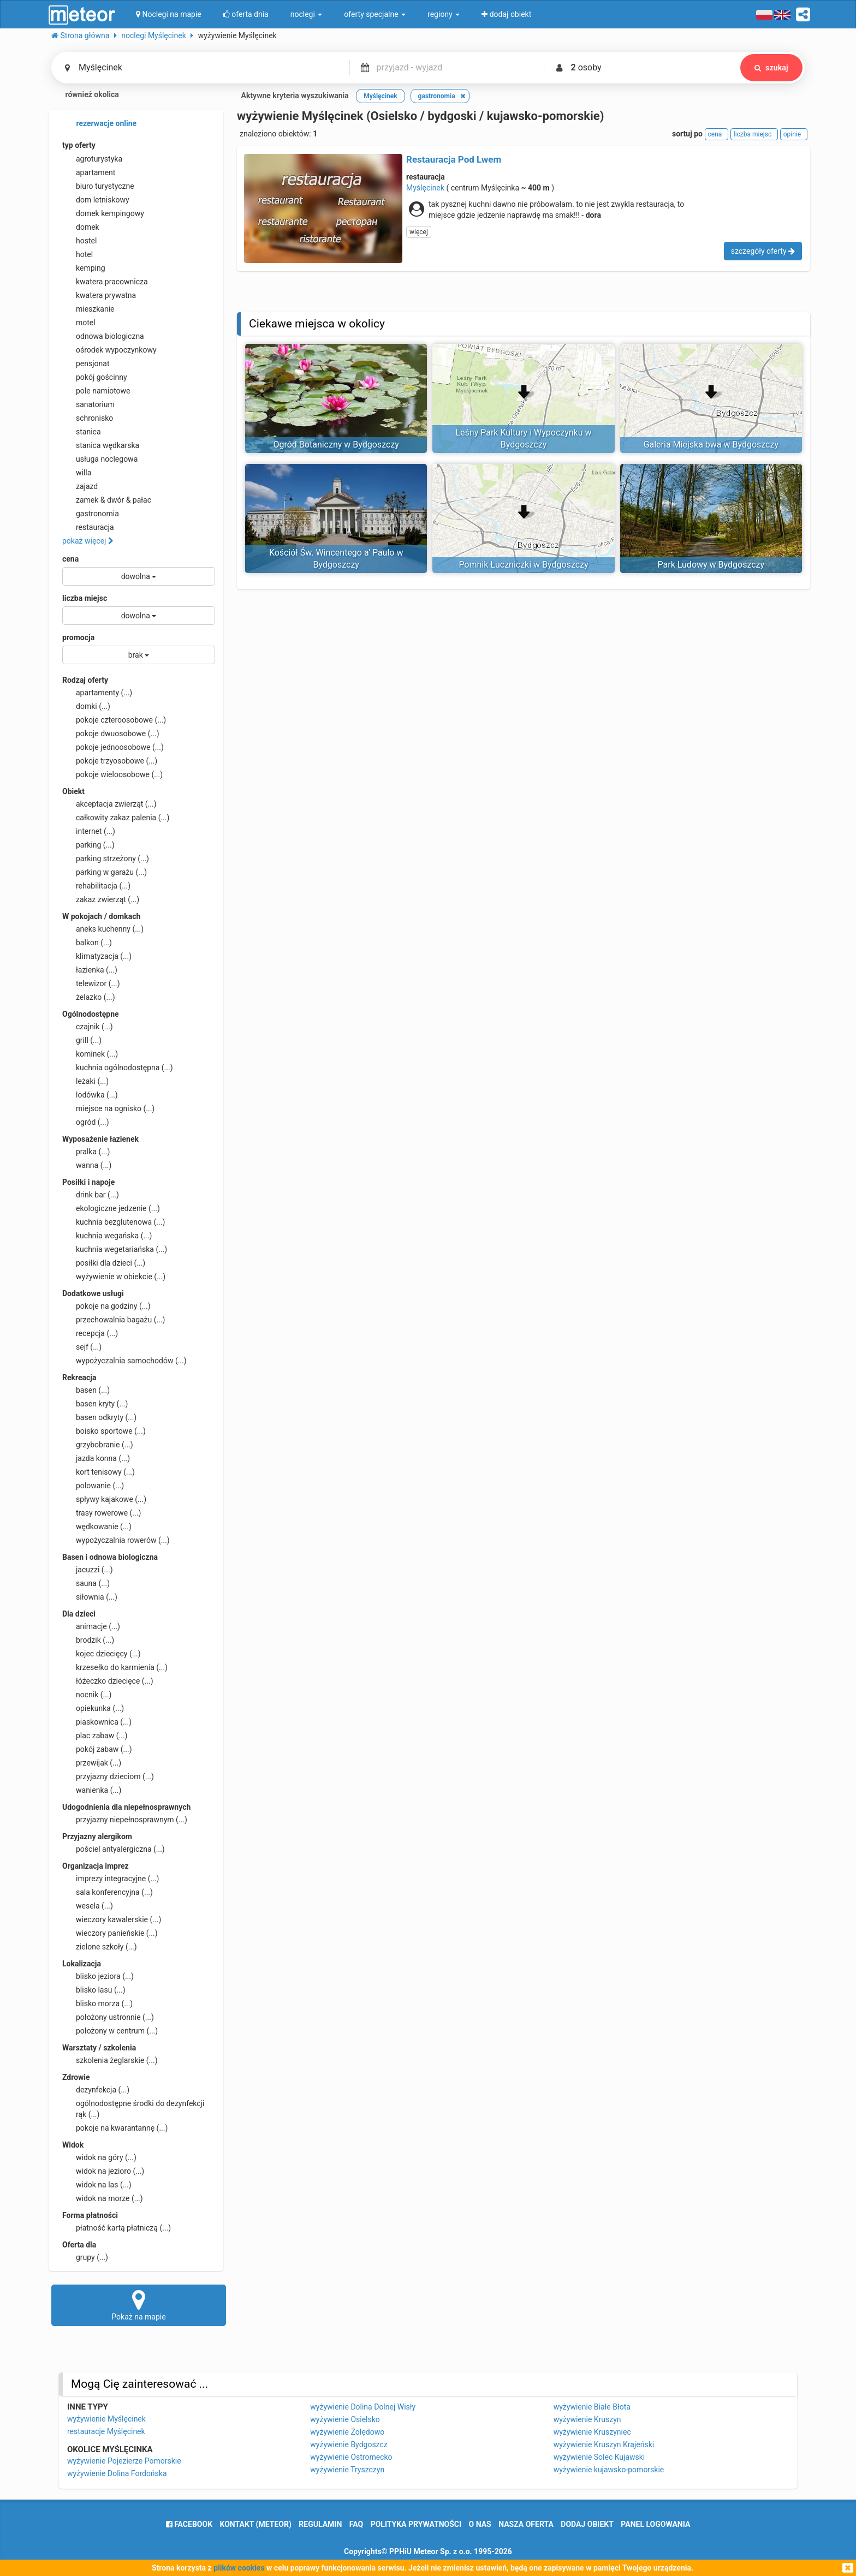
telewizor (91, 983)
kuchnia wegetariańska (114, 1249)
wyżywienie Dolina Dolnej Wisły (362, 2406)
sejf (82, 1346)
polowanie (93, 1485)
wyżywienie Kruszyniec (592, 2432)
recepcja (90, 1333)
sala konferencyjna (107, 1892)
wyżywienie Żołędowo (347, 2432)
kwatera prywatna (99, 295)
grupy (85, 2257)
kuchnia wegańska (107, 1235)
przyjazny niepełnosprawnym (124, 1819)
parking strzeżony (105, 858)
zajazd (80, 486)
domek (80, 227)
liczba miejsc (84, 598)
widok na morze (102, 2198)
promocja (78, 637)
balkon (87, 942)
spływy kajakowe (104, 1499)
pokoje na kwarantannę (115, 2127)
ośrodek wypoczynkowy (109, 349)
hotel (77, 254)
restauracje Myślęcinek (106, 2431)
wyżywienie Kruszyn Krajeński (604, 2444)
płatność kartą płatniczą (116, 2227)
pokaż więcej (88, 540)
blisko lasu (94, 1989)
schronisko (87, 418)
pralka (86, 1151)
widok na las (97, 2184)
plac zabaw (94, 1735)
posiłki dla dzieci (103, 1262)
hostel (79, 240)
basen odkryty (99, 1417)
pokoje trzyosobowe (109, 760)
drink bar (90, 1194)
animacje (91, 1626)
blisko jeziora (98, 1976)
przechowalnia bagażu (113, 1319)
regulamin (320, 2524)
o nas (480, 2524)
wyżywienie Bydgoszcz (348, 2444)
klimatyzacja (97, 956)
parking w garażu (104, 872)
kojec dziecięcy (101, 1653)
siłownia (89, 1596)
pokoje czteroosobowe (114, 719)
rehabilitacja (96, 885)
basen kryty (95, 1403)
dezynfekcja (95, 2089)
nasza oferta (526, 2524)
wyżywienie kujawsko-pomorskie (609, 2469)
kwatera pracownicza (105, 281)
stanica (81, 431)
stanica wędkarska (100, 445)
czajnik (87, 1026)
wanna (86, 1165)
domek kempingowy (103, 213)
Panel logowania (655, 2524)
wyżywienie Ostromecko (351, 2457)
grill (82, 1040)
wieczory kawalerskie (111, 1919)
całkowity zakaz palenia (115, 817)
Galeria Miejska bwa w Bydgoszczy (711, 444)
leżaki (85, 1081)
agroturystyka (92, 158)
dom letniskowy (95, 199)
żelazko (88, 997)
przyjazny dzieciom (108, 1776)
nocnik (87, 1694)
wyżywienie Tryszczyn (347, 2469)
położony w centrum (110, 2030)
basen (86, 1390)
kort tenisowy (98, 1471)
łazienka (89, 969)
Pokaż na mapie (138, 2304)
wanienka (91, 1790)
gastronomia (90, 513)
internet (88, 831)
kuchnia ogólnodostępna (117, 1067)
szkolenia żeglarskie (110, 2060)
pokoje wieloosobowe (112, 774)
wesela (87, 1905)
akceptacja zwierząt (109, 803)
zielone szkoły (99, 1946)
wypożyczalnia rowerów (116, 1540)
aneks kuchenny (103, 928)
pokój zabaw (97, 1749)
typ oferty (79, 145)
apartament (88, 172)
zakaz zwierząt (100, 899)
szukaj (770, 67)
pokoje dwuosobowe (110, 733)
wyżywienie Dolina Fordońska (117, 2473)
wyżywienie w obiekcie (113, 1276)
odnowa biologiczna (103, 336)
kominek (90, 1053)
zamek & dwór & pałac (106, 499)
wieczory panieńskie (110, 1933)
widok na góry (99, 2157)
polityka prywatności (416, 2524)
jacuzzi (87, 1569)
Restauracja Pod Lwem (453, 159)
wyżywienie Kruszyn (587, 2419)
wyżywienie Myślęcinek (106, 2418)
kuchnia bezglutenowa (113, 1222)
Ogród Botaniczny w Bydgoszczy (336, 444)
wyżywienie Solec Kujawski (599, 2457)
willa (76, 472)
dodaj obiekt (587, 2524)
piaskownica (97, 1721)
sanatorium (88, 404)
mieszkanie (88, 308)
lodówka (90, 1094)
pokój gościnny (94, 377)
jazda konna (96, 1458)
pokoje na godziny (106, 1306)
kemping (83, 268)
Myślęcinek (425, 187)
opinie (793, 134)
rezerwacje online (99, 124)
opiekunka (93, 1708)
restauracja (88, 527)
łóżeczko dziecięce (107, 1680)
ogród (85, 1122)
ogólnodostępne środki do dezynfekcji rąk (133, 2108)
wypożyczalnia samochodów (124, 1360)
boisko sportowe (104, 1431)
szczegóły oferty (763, 251)
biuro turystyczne (98, 186)
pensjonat (86, 363)
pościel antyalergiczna (113, 1849)
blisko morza (97, 2003)
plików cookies (238, 2567)
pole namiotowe (96, 390)
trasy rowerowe (101, 1512)
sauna (86, 1583)
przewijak (91, 1762)
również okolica (85, 96)
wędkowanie (97, 1526)
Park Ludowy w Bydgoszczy (711, 564)
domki (86, 706)
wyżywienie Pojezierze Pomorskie (124, 2460)
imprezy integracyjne (110, 1878)
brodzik (88, 1640)
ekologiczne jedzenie (111, 1208)
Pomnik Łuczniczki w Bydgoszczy (523, 564)
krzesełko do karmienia (115, 1667)
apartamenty (97, 692)
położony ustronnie (108, 2017)
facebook (189, 2524)
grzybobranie (97, 1444)
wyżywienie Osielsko (345, 2419)
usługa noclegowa (100, 459)
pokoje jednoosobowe (113, 747)
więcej (418, 232)
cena (70, 558)
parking (88, 844)
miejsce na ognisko (108, 1108)
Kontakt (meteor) (256, 2524)
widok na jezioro (103, 2171)
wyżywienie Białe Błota (592, 2406)
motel (79, 322)
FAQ (356, 2524)
